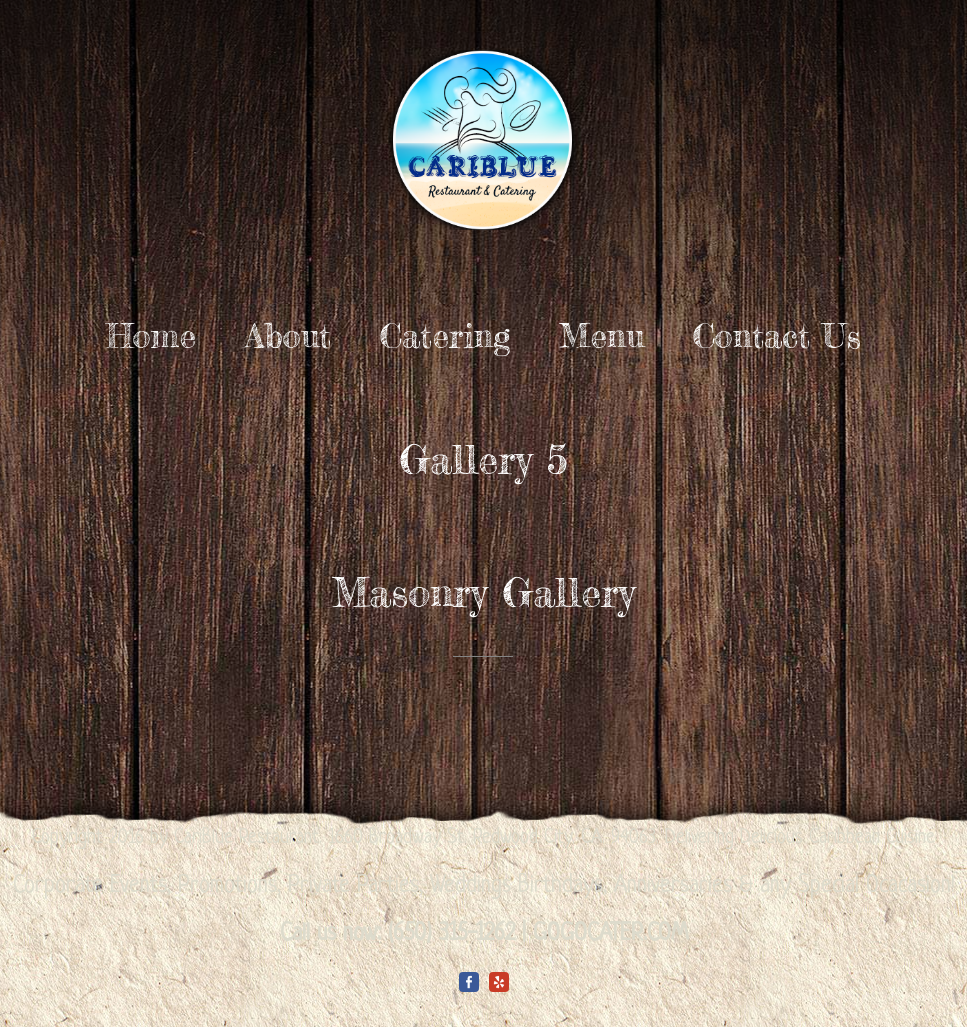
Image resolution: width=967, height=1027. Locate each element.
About (288, 336)
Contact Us (777, 336)
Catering (445, 336)
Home (151, 336)
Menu (601, 336)
